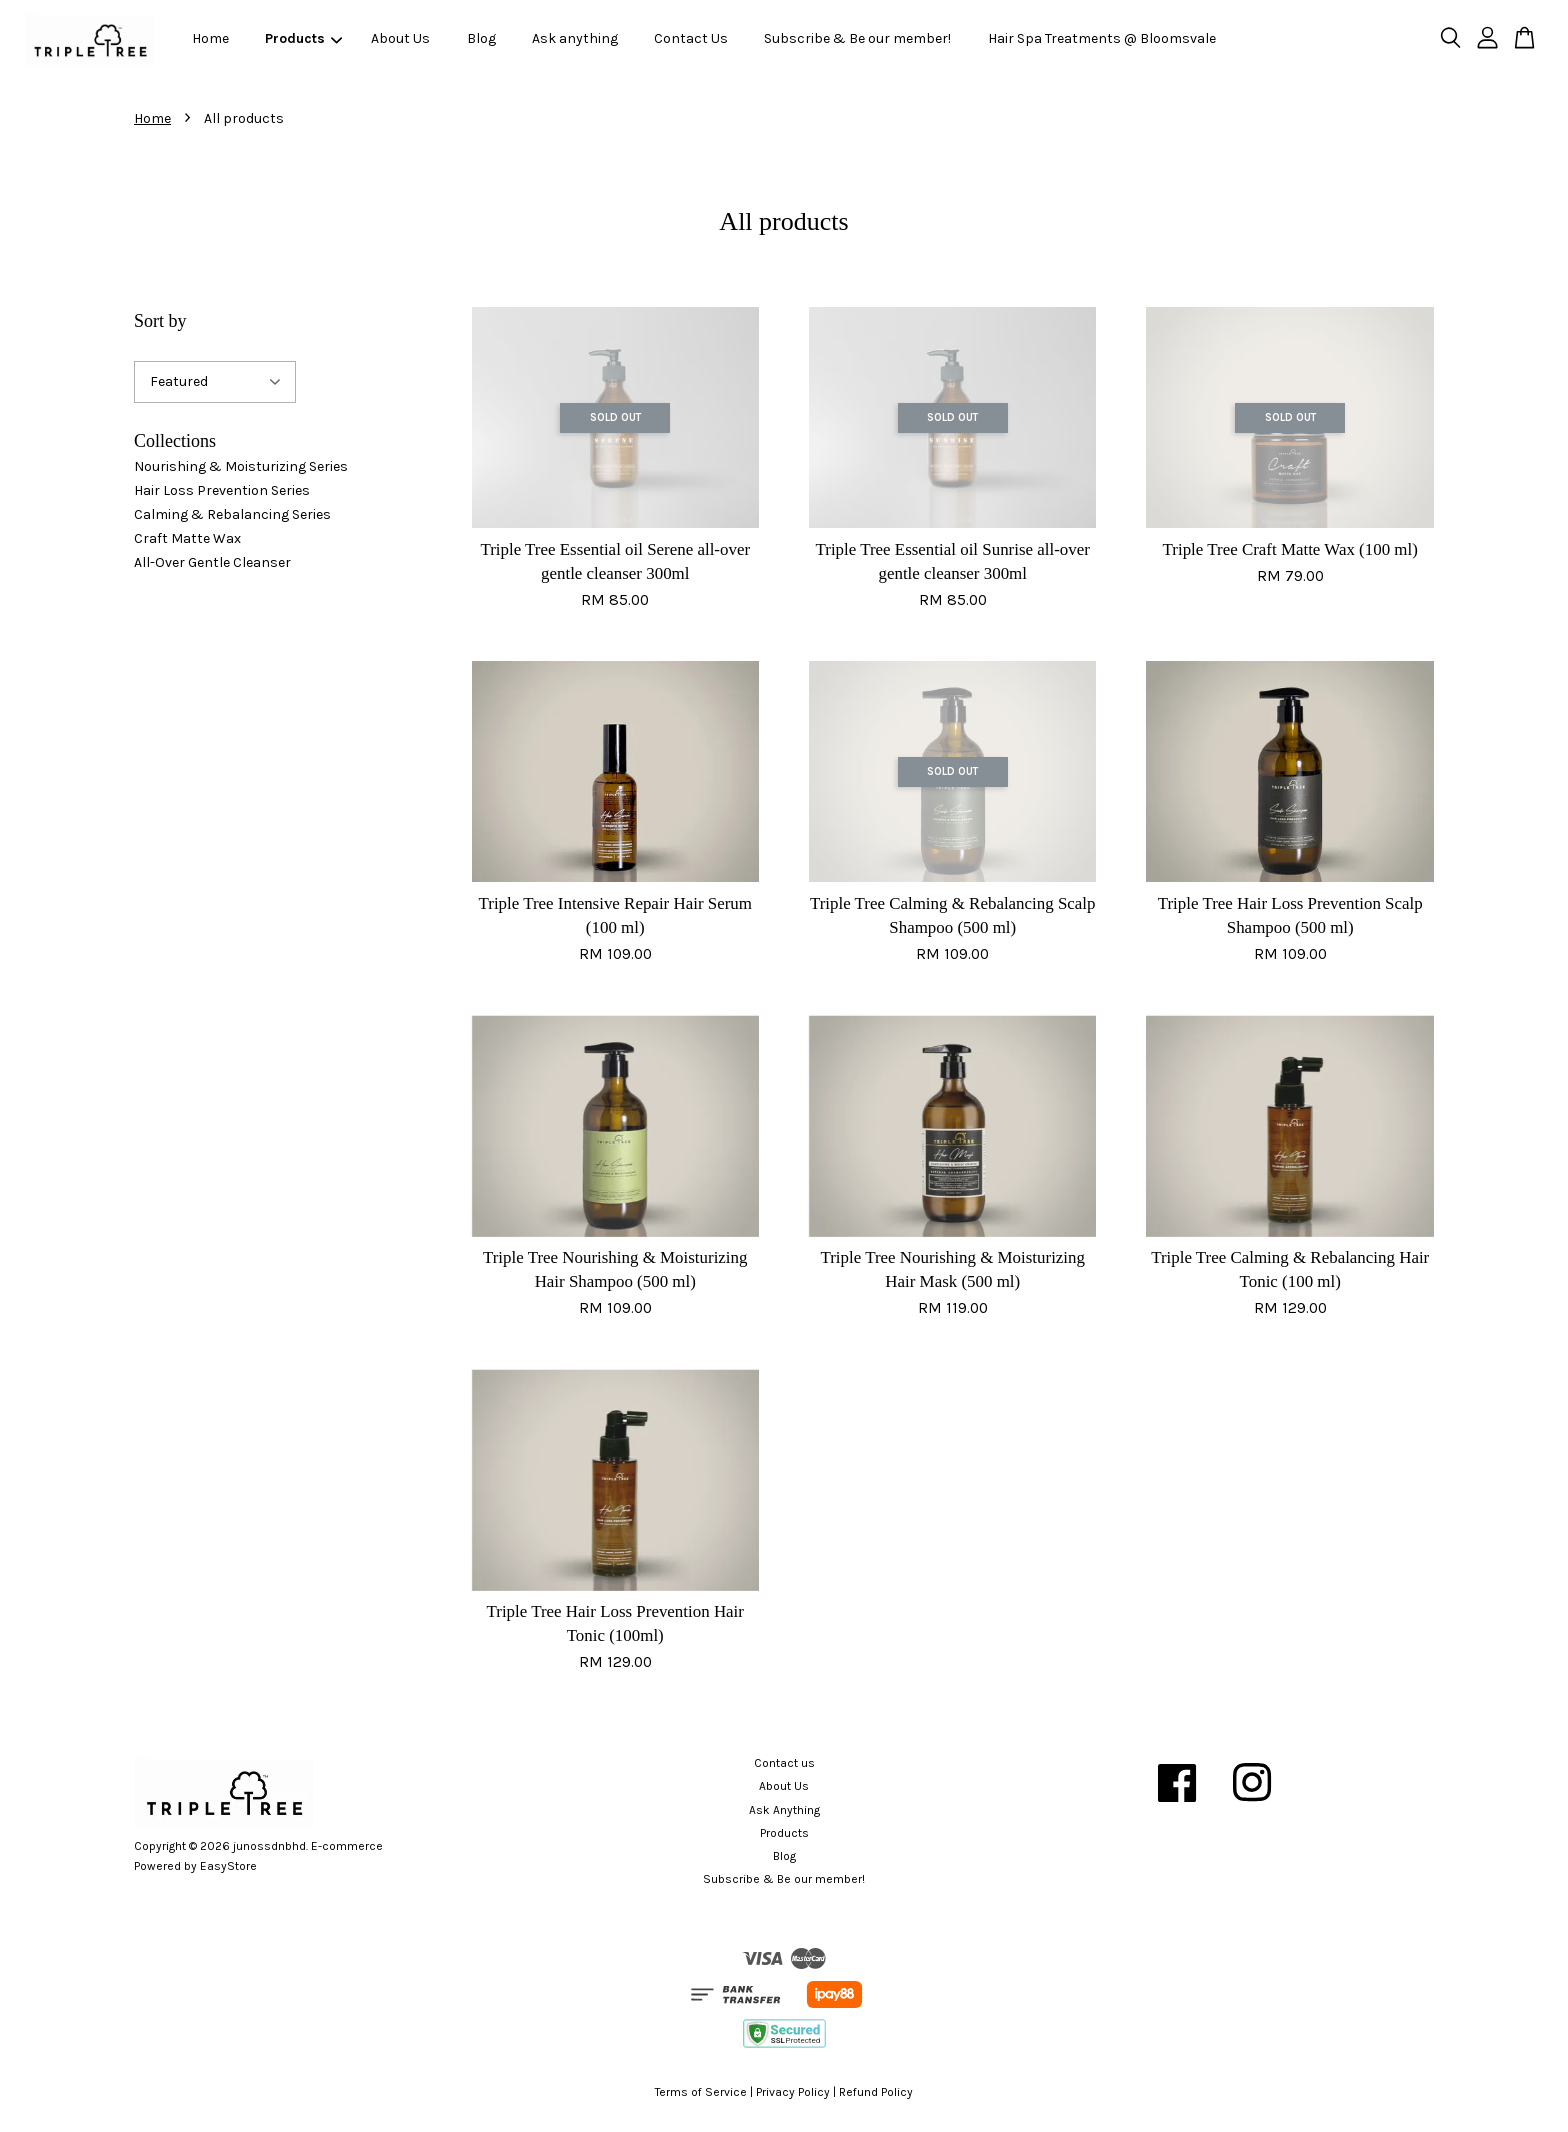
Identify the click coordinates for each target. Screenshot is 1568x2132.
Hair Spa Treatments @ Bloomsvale (1102, 38)
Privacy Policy (793, 2092)
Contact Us (691, 38)
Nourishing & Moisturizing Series (241, 466)
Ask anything (575, 38)
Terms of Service (701, 2092)
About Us (400, 38)
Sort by (160, 321)
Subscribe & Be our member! (857, 38)
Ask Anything (784, 1810)
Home (210, 38)
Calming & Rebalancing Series (232, 514)
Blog (481, 38)
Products (303, 38)
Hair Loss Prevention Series (222, 490)
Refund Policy (876, 2092)
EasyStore (228, 1866)
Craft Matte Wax (187, 538)
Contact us (784, 1763)
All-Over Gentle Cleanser (212, 562)
